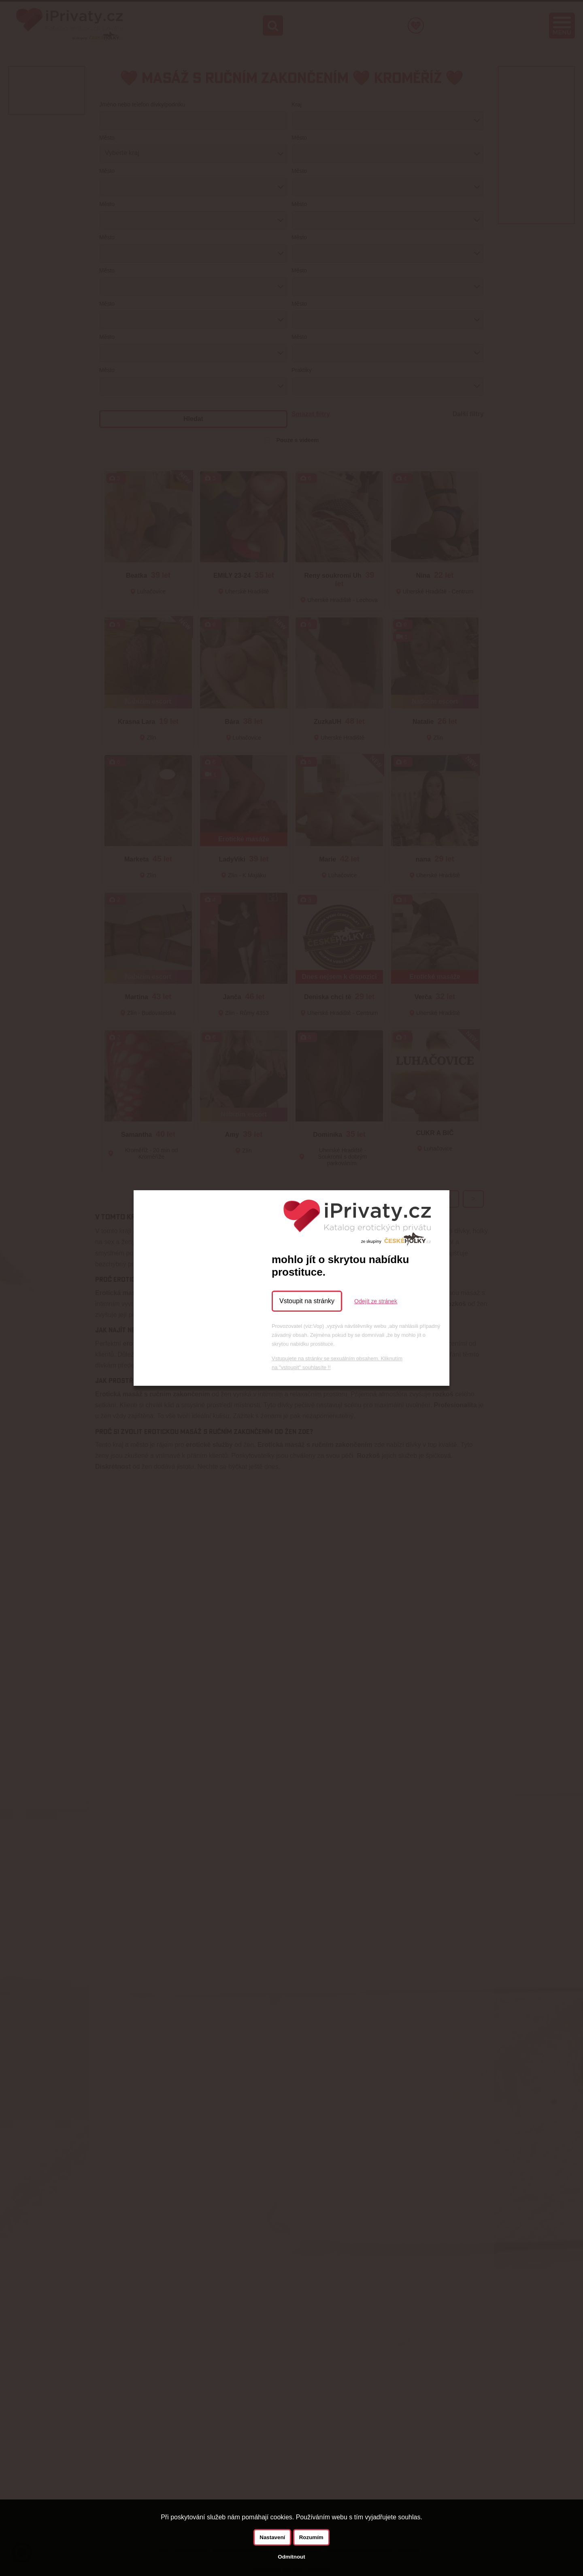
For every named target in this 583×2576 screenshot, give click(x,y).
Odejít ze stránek (375, 1301)
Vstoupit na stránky (306, 1301)
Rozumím (311, 2537)
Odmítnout (291, 2557)
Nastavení (272, 2537)
